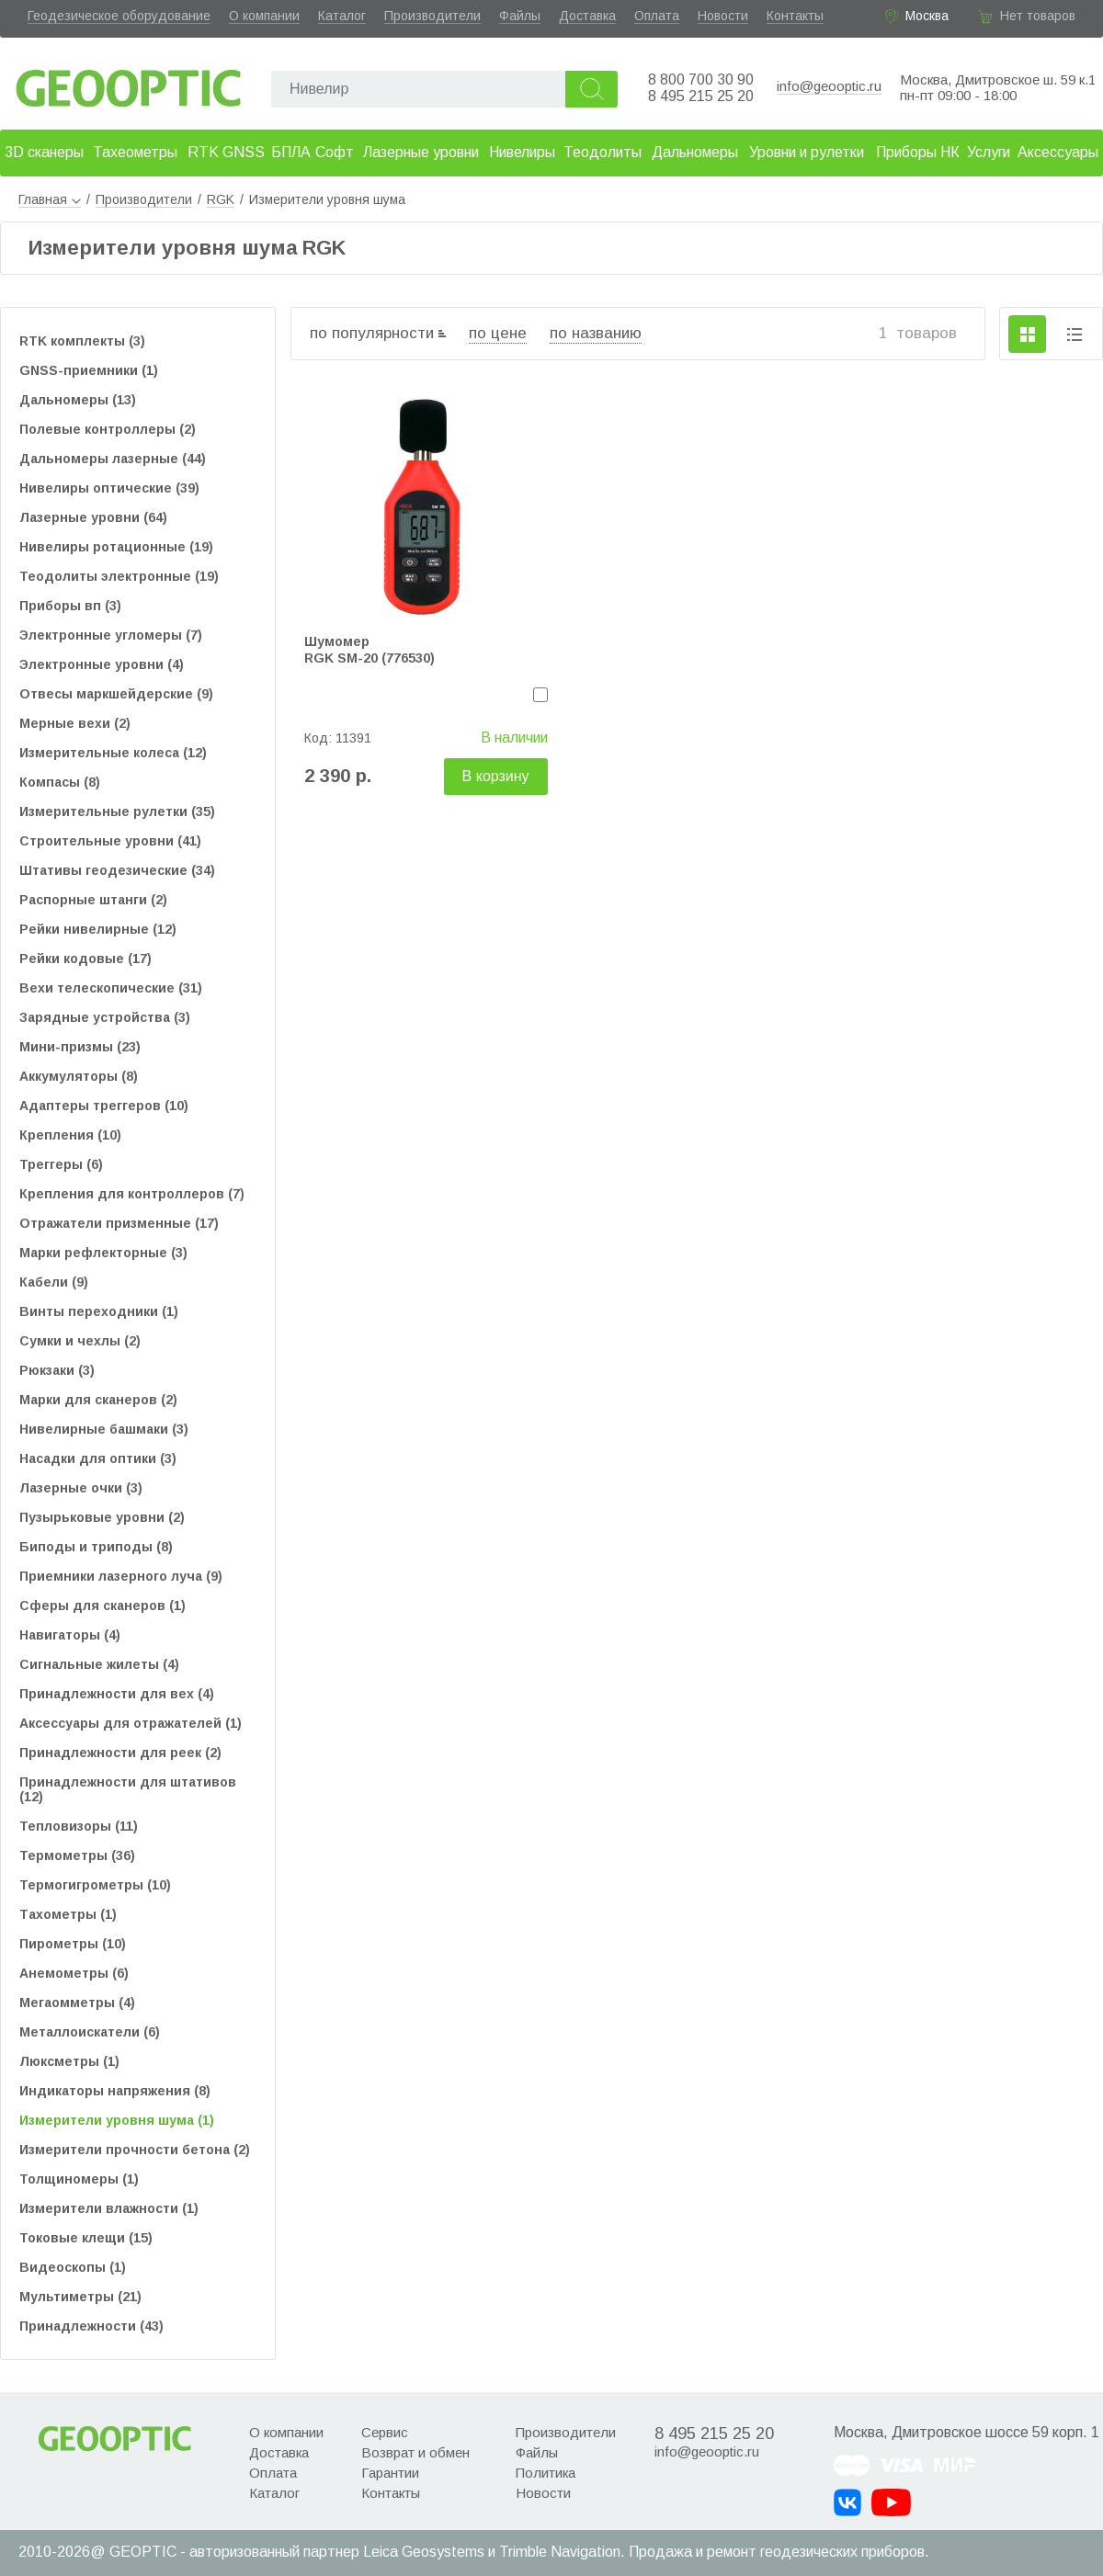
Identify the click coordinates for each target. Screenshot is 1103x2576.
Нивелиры (522, 152)
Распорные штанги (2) (93, 899)
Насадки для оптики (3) (97, 1458)
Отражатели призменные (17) (119, 1223)
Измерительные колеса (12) (113, 752)
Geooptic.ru (129, 83)
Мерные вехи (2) (75, 723)
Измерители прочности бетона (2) (134, 2149)
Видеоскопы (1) (72, 2267)
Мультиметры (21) (80, 2296)
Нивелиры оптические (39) (109, 488)
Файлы (519, 15)
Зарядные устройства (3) (104, 1017)
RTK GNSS (226, 152)
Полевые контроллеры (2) (107, 429)
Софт (334, 152)
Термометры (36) (77, 1855)
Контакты (795, 15)
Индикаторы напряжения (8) (114, 2090)
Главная (49, 199)
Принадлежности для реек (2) (120, 1752)
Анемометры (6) (74, 1973)
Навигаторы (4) (69, 1635)
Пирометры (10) (72, 1943)
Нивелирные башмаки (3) (103, 1429)
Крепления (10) (70, 1135)
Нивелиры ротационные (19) (116, 546)
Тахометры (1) (68, 1914)
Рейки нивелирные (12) (97, 929)
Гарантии (390, 2472)
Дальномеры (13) (77, 399)
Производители (432, 15)
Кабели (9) (53, 1282)
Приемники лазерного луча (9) (120, 1576)
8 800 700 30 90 (701, 79)
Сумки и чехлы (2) (80, 1340)
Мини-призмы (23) (80, 1046)
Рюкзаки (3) (57, 1370)
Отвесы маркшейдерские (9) (116, 694)
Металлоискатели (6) (89, 2032)
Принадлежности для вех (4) (116, 1693)
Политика (545, 2472)
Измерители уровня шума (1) (116, 2120)
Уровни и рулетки (806, 152)
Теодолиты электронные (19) (119, 576)
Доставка (587, 15)
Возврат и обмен (415, 2452)
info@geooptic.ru (829, 86)
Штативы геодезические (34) (117, 870)
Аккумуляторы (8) (78, 1076)
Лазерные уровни (421, 152)
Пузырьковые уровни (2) (102, 1517)
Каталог (342, 15)
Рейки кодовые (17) (85, 958)
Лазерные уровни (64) (93, 517)
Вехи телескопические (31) (110, 988)
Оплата (656, 15)
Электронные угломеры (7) (110, 635)
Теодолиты (602, 152)
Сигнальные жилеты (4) (99, 1664)
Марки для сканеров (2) (98, 1399)
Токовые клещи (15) (86, 2237)
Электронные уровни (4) (101, 664)
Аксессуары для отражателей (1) (130, 1723)
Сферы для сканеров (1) (102, 1605)
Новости (723, 15)
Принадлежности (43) (91, 2326)
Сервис (384, 2432)
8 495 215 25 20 (701, 96)
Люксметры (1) (69, 2061)
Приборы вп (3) (70, 605)
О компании (264, 15)
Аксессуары (1058, 152)
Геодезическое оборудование (119, 15)
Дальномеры (695, 152)
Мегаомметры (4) (77, 2002)
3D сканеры (44, 152)
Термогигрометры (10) (95, 1885)
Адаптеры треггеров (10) (103, 1105)
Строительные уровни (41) (110, 841)
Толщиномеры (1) (79, 2179)
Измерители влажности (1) (109, 2208)
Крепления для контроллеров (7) (131, 1193)
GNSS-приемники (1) (88, 370)
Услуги (988, 152)
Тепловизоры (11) (78, 1826)
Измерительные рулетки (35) (117, 811)
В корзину (495, 776)
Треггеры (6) (61, 1164)
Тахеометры (135, 152)
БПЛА (291, 152)
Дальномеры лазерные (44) (112, 458)
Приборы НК (918, 152)
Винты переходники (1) (98, 1311)
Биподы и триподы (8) (96, 1546)
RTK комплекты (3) (82, 341)
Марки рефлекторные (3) (103, 1252)
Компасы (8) (59, 782)
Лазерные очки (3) (80, 1488)
